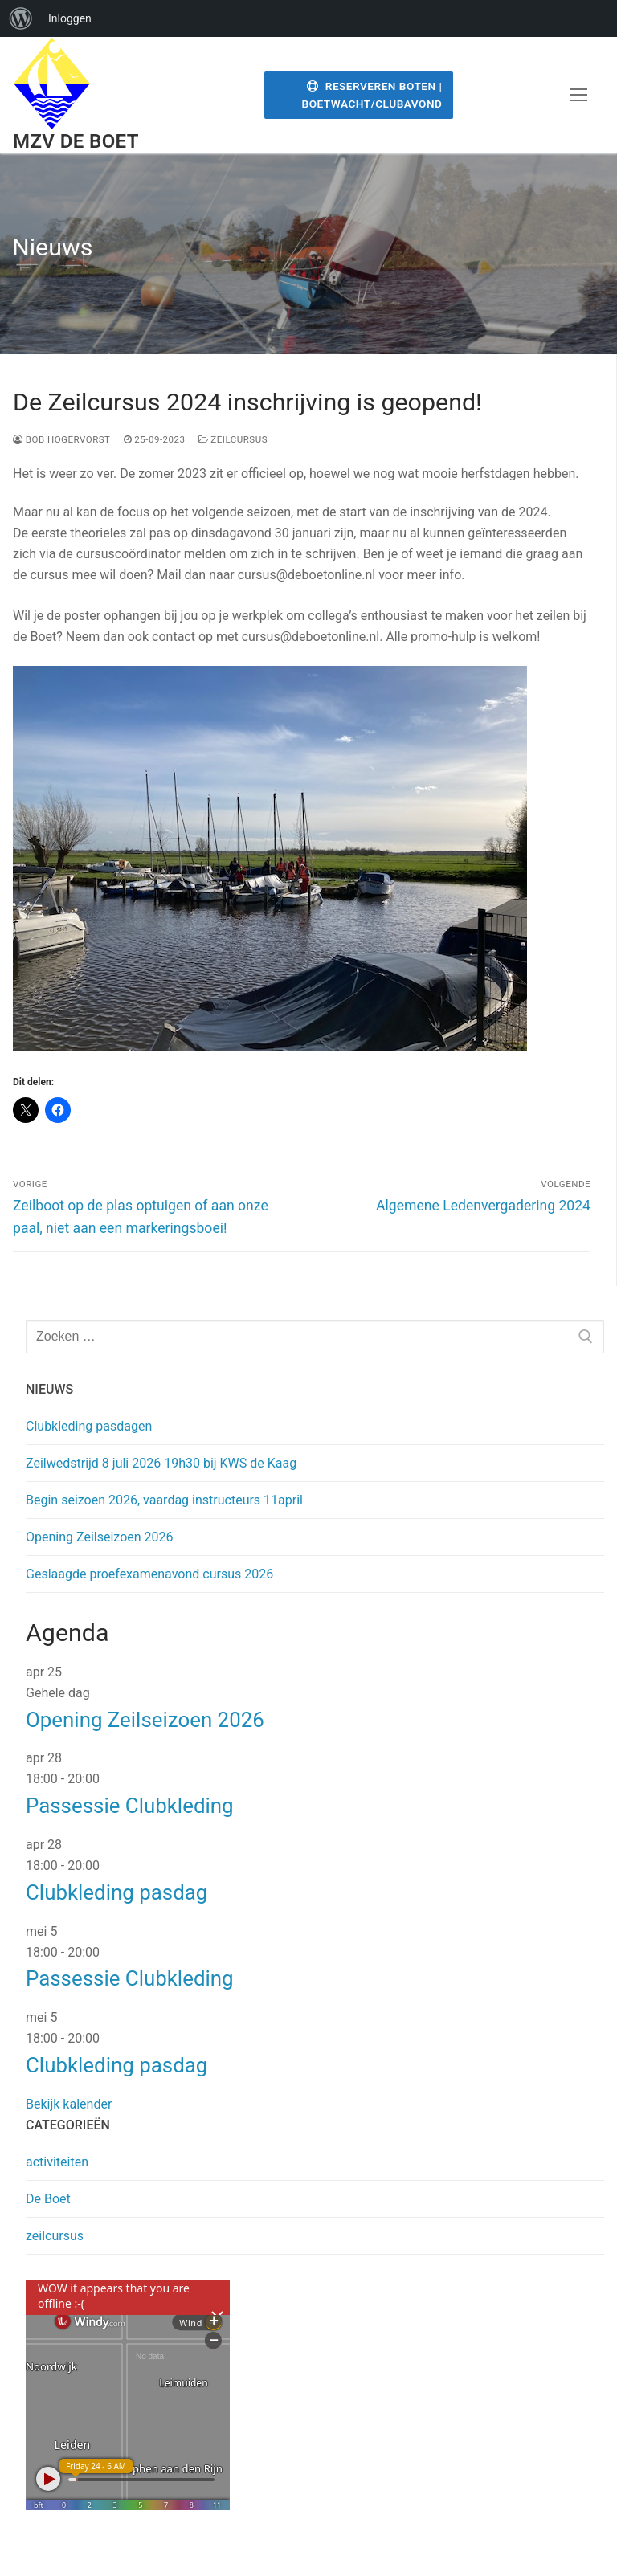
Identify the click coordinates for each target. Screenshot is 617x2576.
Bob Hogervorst (62, 439)
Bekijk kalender (69, 2104)
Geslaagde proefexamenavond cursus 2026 (149, 1574)
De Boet (48, 2199)
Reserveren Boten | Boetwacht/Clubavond (372, 95)
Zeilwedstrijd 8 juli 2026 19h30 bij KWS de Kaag (161, 1463)
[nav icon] (578, 95)
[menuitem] (21, 18)
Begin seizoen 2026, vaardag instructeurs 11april (164, 1500)
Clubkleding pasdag (116, 1892)
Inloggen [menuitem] (70, 18)
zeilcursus (233, 439)
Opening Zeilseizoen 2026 (100, 1537)
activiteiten (57, 2162)
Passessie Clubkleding (130, 1806)
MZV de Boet (76, 141)
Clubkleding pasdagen (89, 1426)
